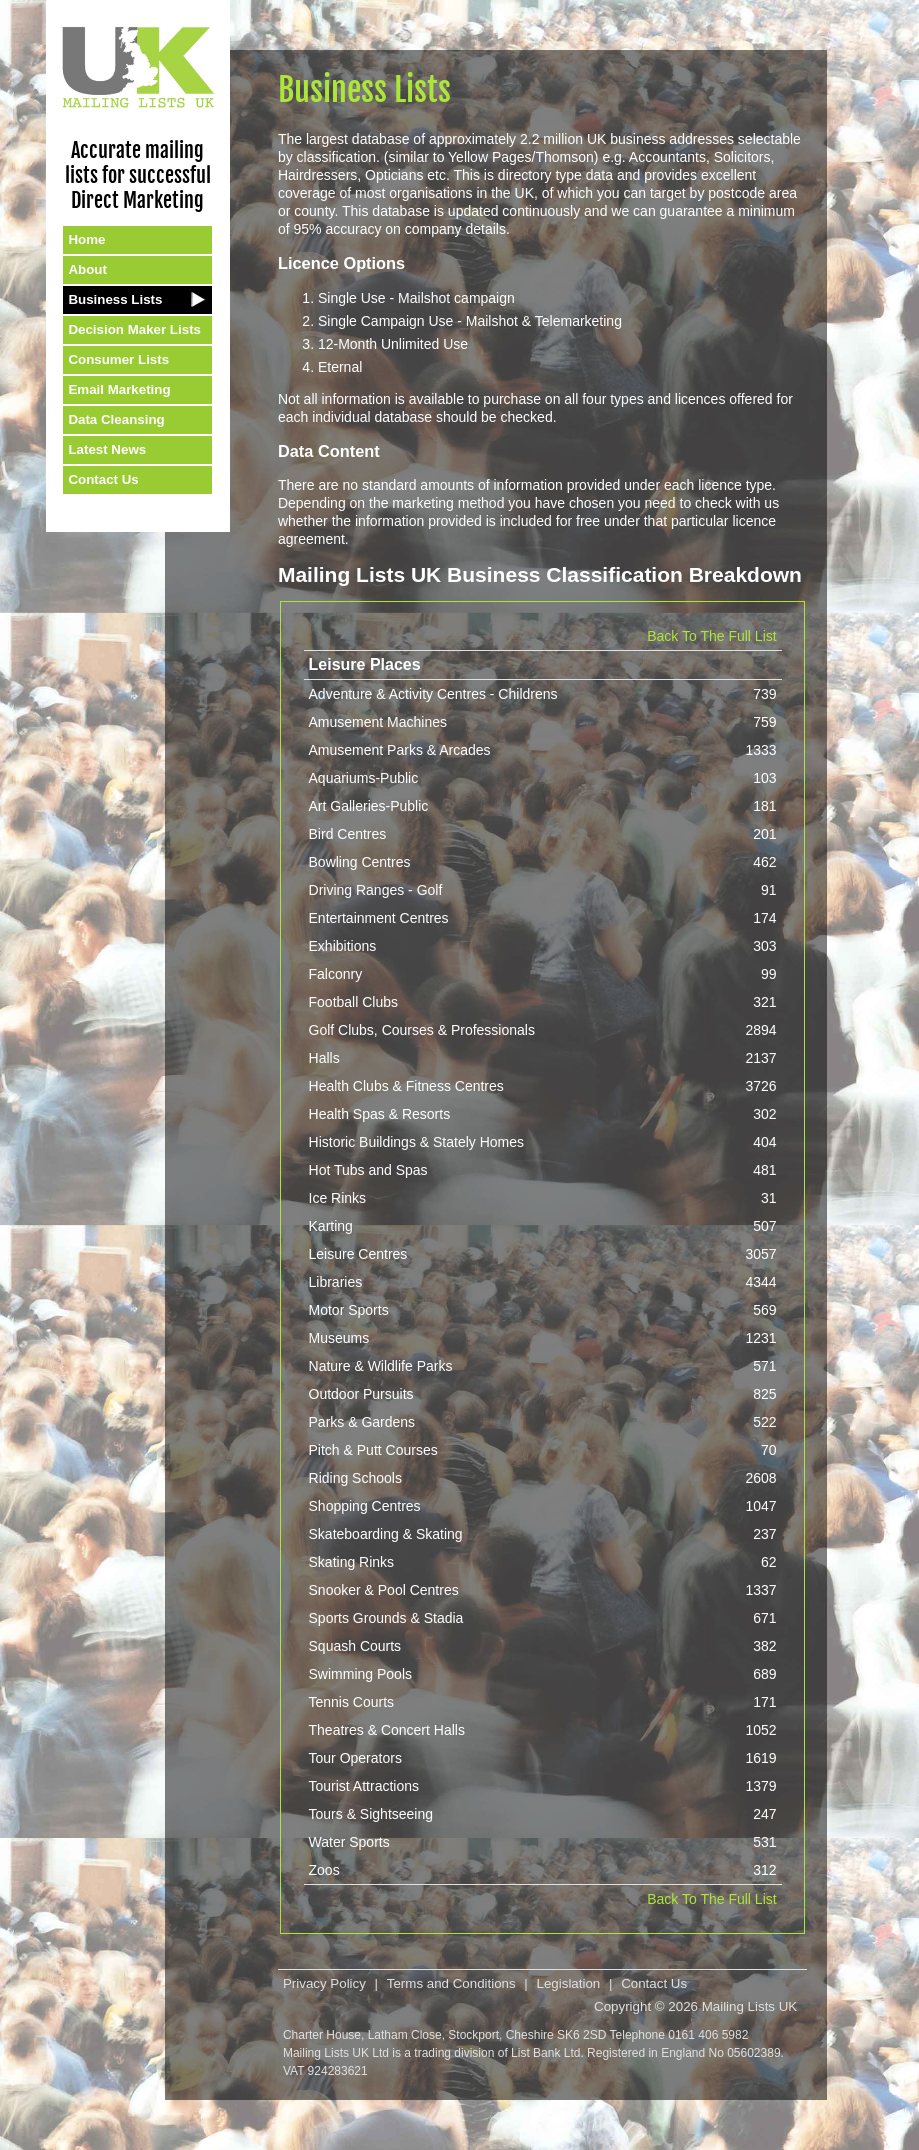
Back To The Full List (711, 636)
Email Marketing (119, 389)
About (87, 269)
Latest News (107, 449)
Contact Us (103, 479)
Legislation (569, 1983)
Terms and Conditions (451, 1983)
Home (86, 239)
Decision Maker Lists (134, 329)
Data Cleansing (116, 419)
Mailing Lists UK (750, 2006)
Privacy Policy (324, 1983)
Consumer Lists (118, 359)
